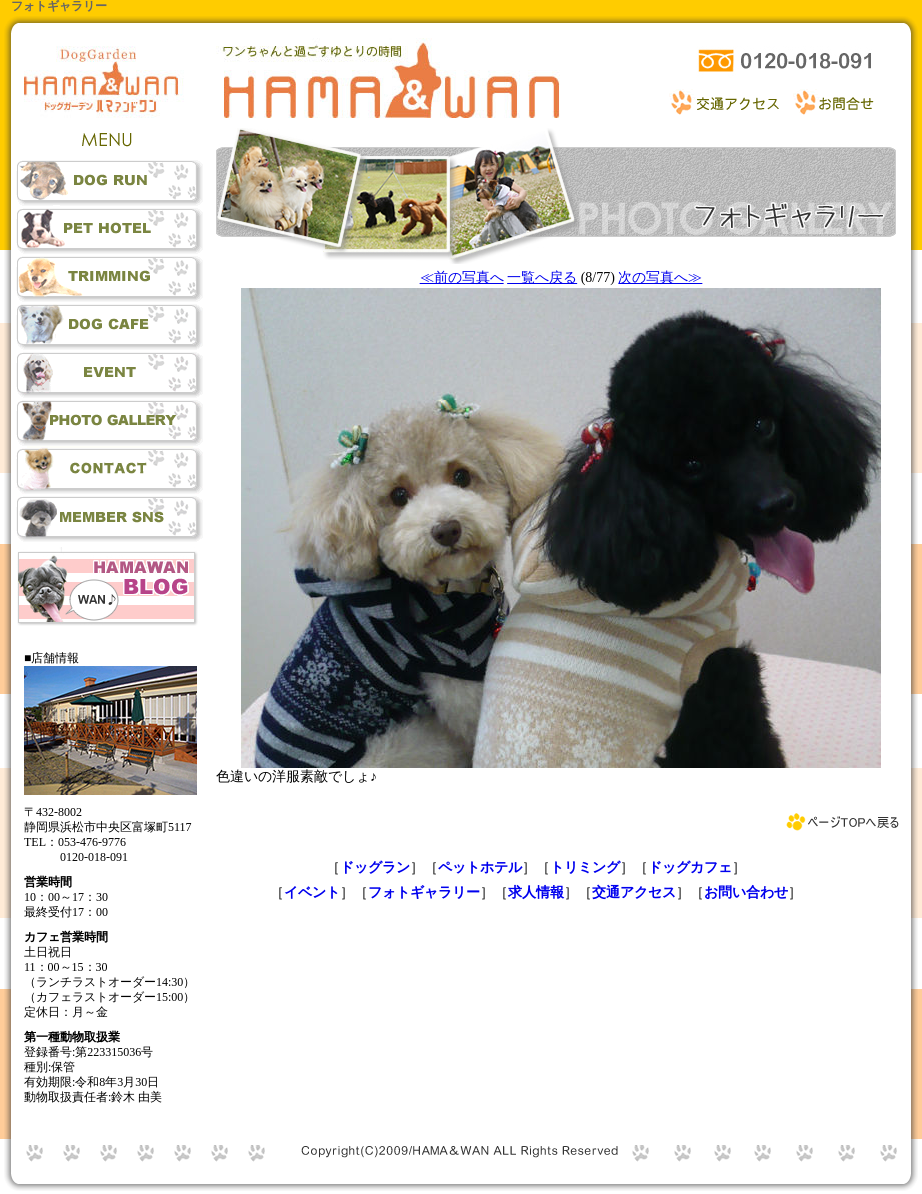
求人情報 (536, 892)
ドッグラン (375, 867)
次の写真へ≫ (660, 277)
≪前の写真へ (462, 277)
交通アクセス (634, 892)
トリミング (585, 867)
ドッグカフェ (690, 867)
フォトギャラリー (424, 892)
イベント (312, 892)
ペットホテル (480, 867)
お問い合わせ (746, 892)
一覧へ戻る (542, 277)
